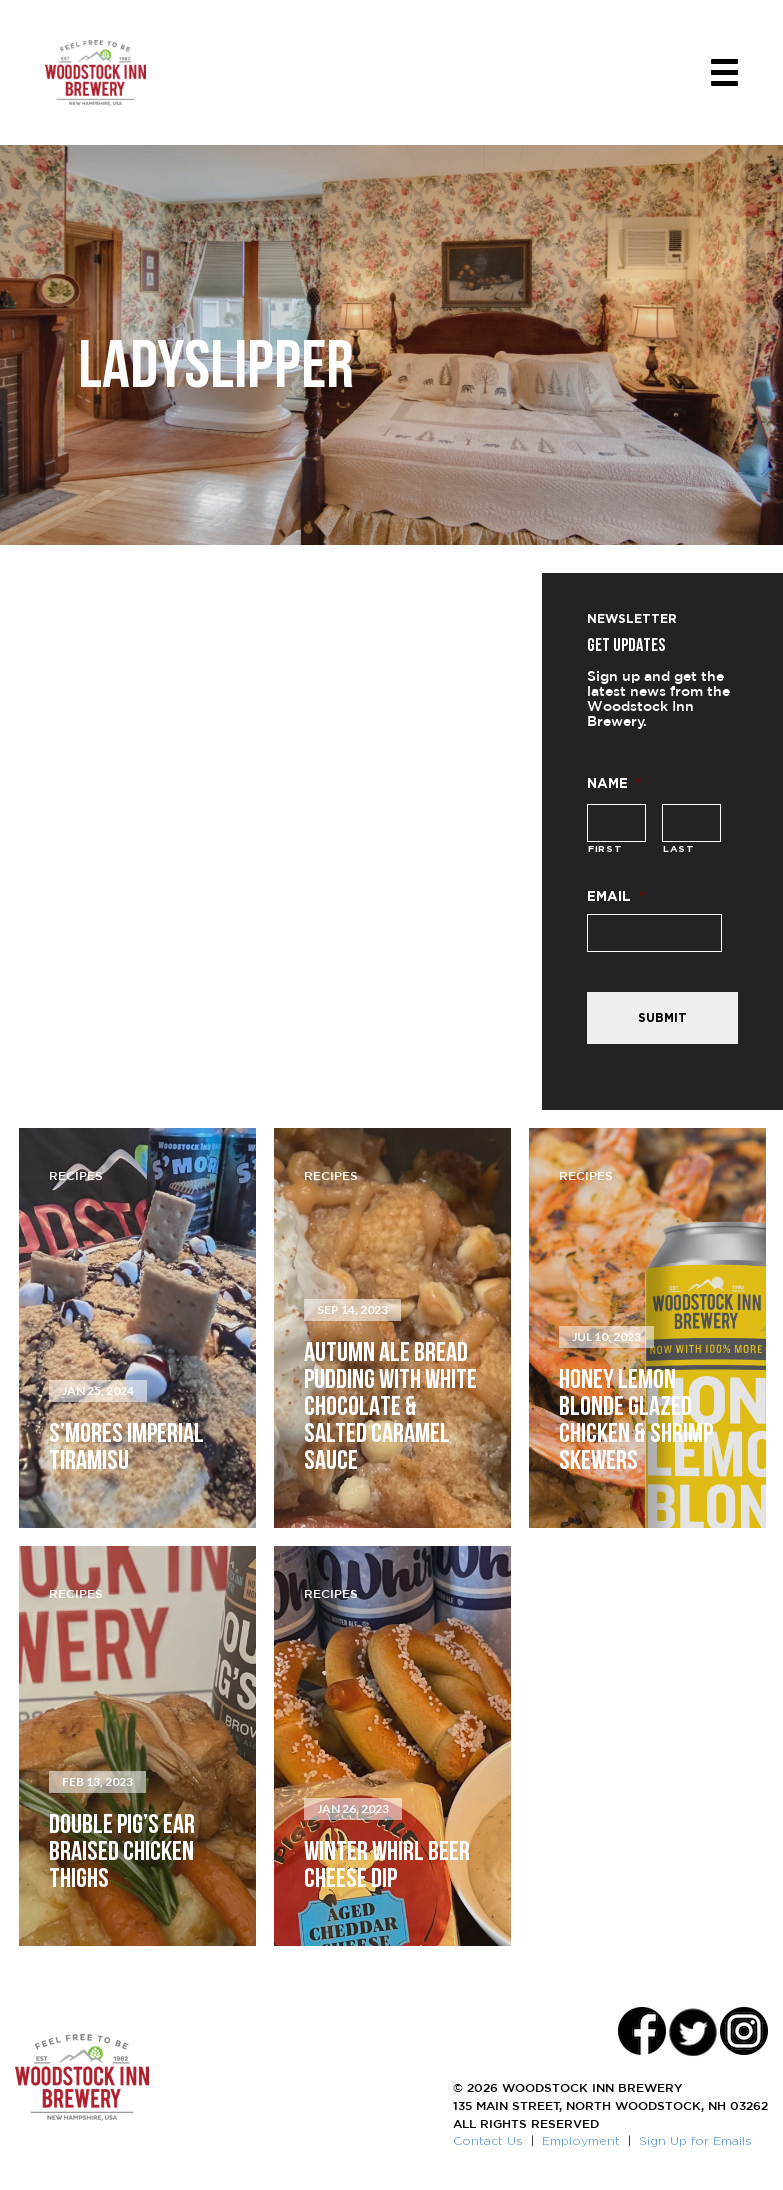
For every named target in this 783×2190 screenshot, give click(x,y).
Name (614, 782)
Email (616, 895)
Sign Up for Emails (695, 2140)
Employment (581, 2140)
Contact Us (488, 2140)
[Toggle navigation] (724, 72)
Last (679, 848)
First (605, 848)
